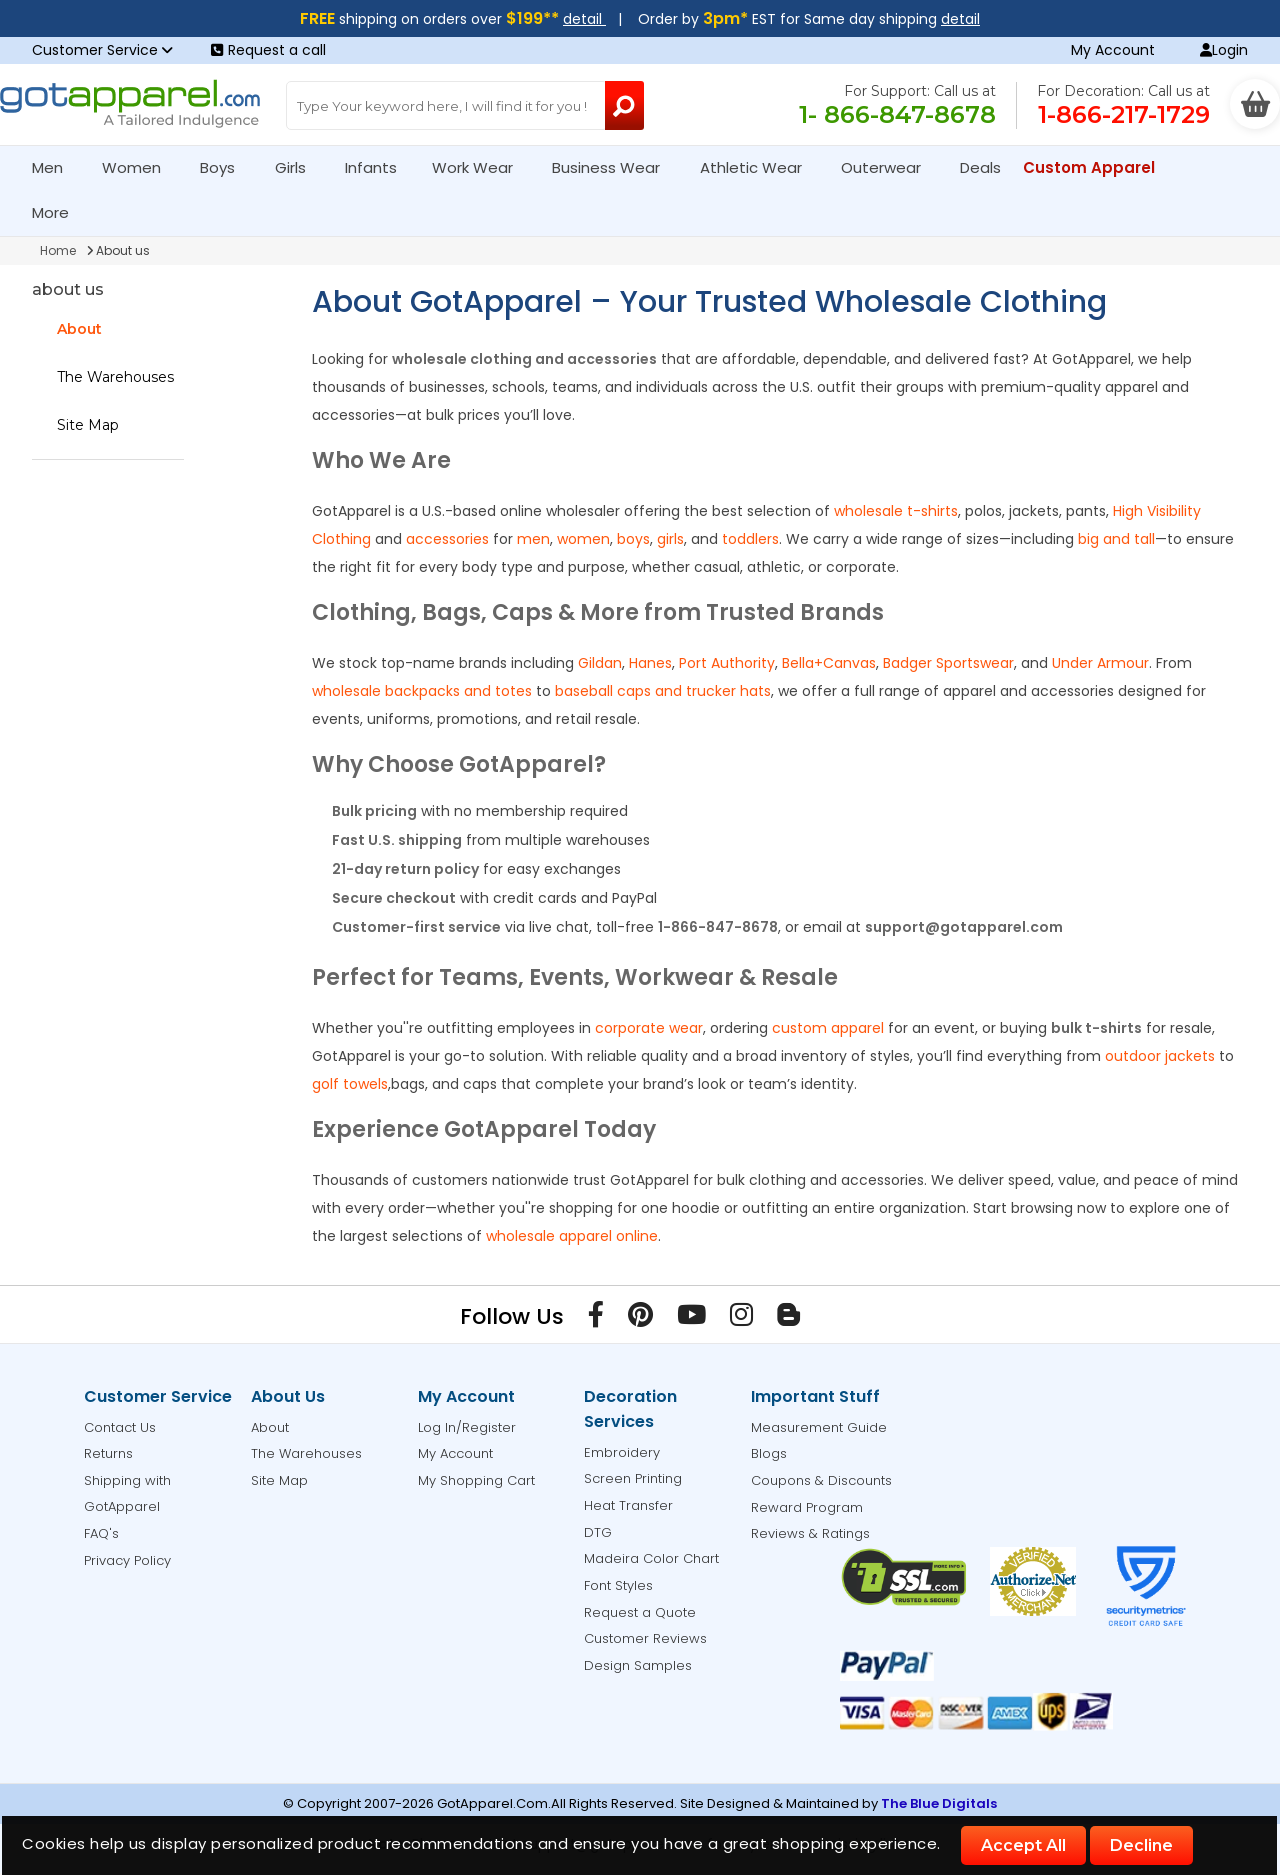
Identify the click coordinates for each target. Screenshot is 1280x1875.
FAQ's (101, 1533)
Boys (226, 167)
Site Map (88, 425)
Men (56, 167)
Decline (1141, 1845)
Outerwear (889, 167)
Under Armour (1100, 663)
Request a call (268, 50)
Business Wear (614, 167)
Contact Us (120, 1427)
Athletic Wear (759, 167)
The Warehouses (115, 377)
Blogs (769, 1453)
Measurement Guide (819, 1427)
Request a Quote (640, 1612)
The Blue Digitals (939, 1803)
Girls (299, 167)
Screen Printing (633, 1478)
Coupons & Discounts (821, 1480)
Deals (980, 167)
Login (1224, 50)
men (533, 539)
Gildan (600, 663)
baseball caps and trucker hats (663, 691)
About (79, 329)
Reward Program (807, 1507)
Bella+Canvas (829, 663)
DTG (598, 1532)
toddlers (750, 539)
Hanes (650, 663)
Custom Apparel (1097, 167)
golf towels (350, 1084)
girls (670, 539)
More (59, 212)
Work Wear (481, 167)
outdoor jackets (1160, 1056)
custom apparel (828, 1028)
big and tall (1116, 539)
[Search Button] (624, 105)
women (583, 539)
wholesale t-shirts (896, 511)
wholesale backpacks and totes (422, 691)
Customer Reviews (645, 1638)
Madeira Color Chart (651, 1558)
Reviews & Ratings (810, 1533)
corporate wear (649, 1028)
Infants (377, 167)
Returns (108, 1453)
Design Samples (638, 1665)
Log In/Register (467, 1427)
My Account (1113, 50)
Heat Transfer (628, 1505)
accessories (447, 539)
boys (633, 539)
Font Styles (618, 1585)
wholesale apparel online (572, 1236)
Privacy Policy (127, 1560)
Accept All (1023, 1845)
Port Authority (727, 663)
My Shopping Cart (476, 1480)
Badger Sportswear (948, 663)
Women (140, 167)
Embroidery (622, 1452)
